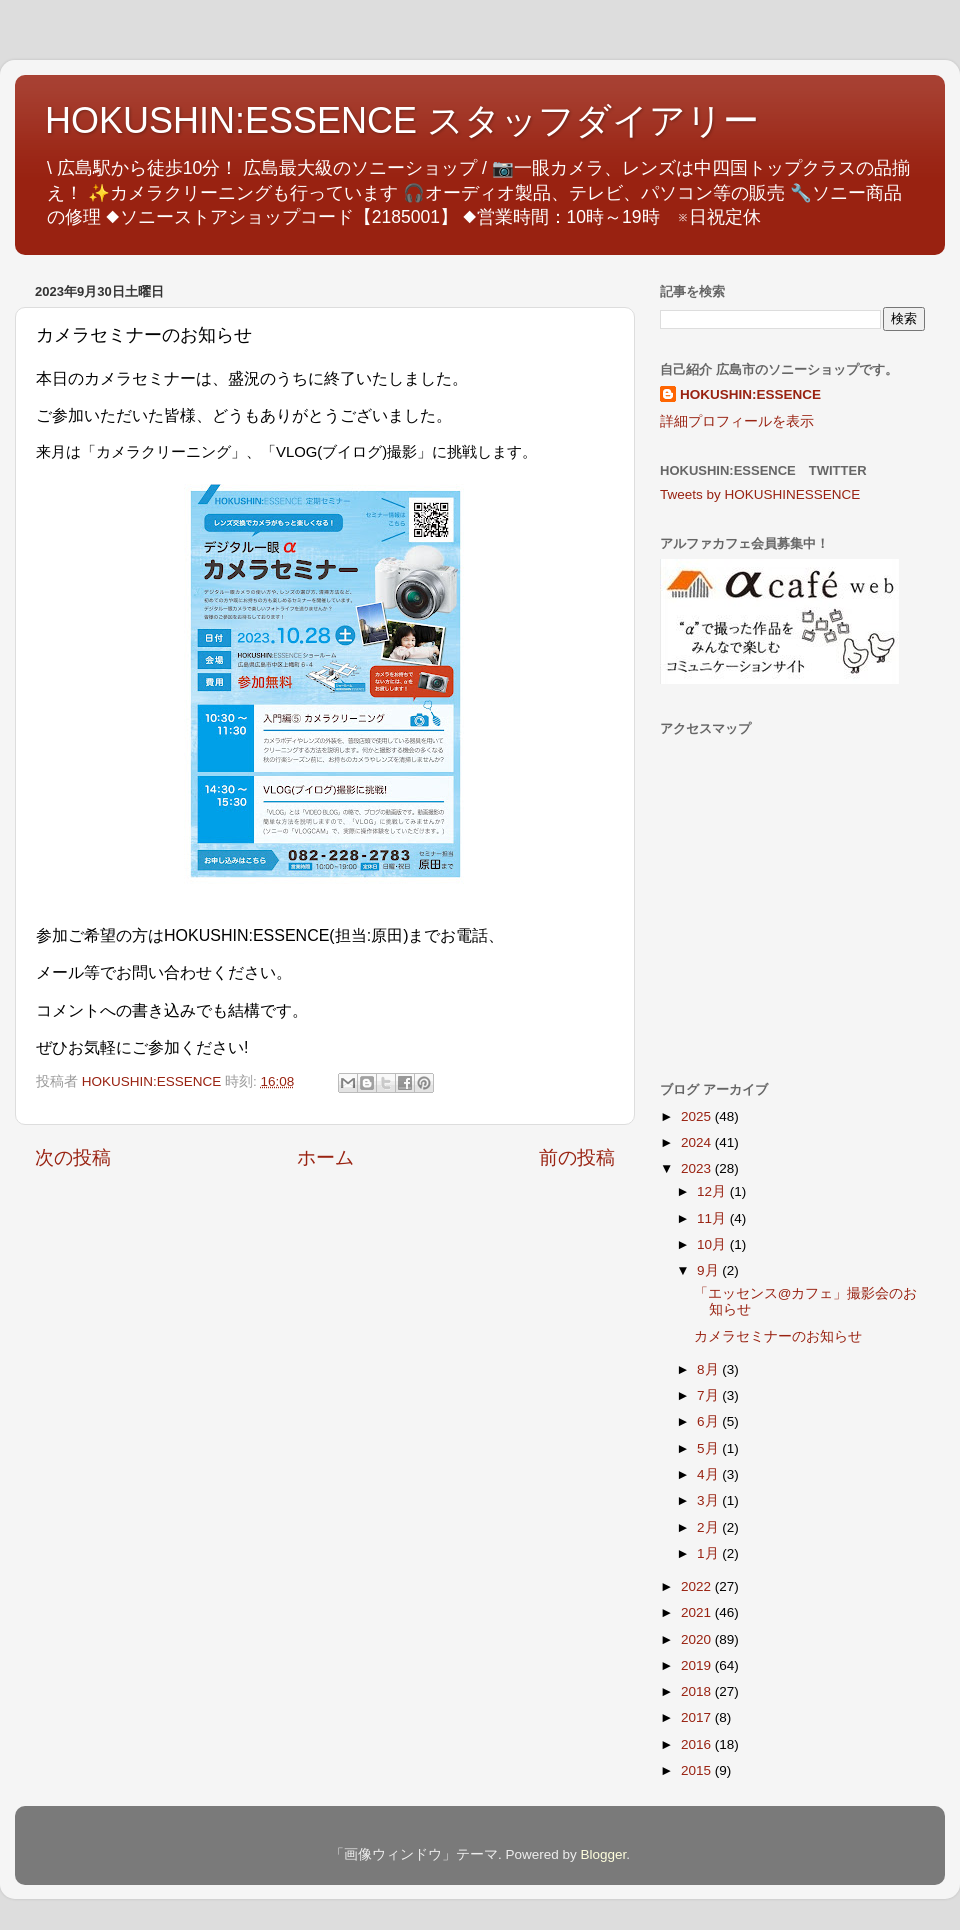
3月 (709, 1500)
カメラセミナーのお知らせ (778, 1336)
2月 (709, 1527)
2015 (698, 1770)
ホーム (325, 1157)
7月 (709, 1395)
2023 (698, 1168)
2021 (698, 1612)
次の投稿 (73, 1157)
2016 (698, 1744)
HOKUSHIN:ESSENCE (750, 394)
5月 (709, 1448)
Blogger (603, 1854)
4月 (709, 1474)
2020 (698, 1639)
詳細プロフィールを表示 (737, 421)
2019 (698, 1665)
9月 (709, 1270)
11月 (713, 1218)
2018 (698, 1691)
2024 (698, 1142)
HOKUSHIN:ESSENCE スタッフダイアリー (402, 120)
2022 (698, 1586)
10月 (713, 1244)
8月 (709, 1369)
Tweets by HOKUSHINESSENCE (760, 494)
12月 (713, 1191)
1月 (709, 1553)
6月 (709, 1421)
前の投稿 (577, 1157)
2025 (698, 1116)
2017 (698, 1717)
